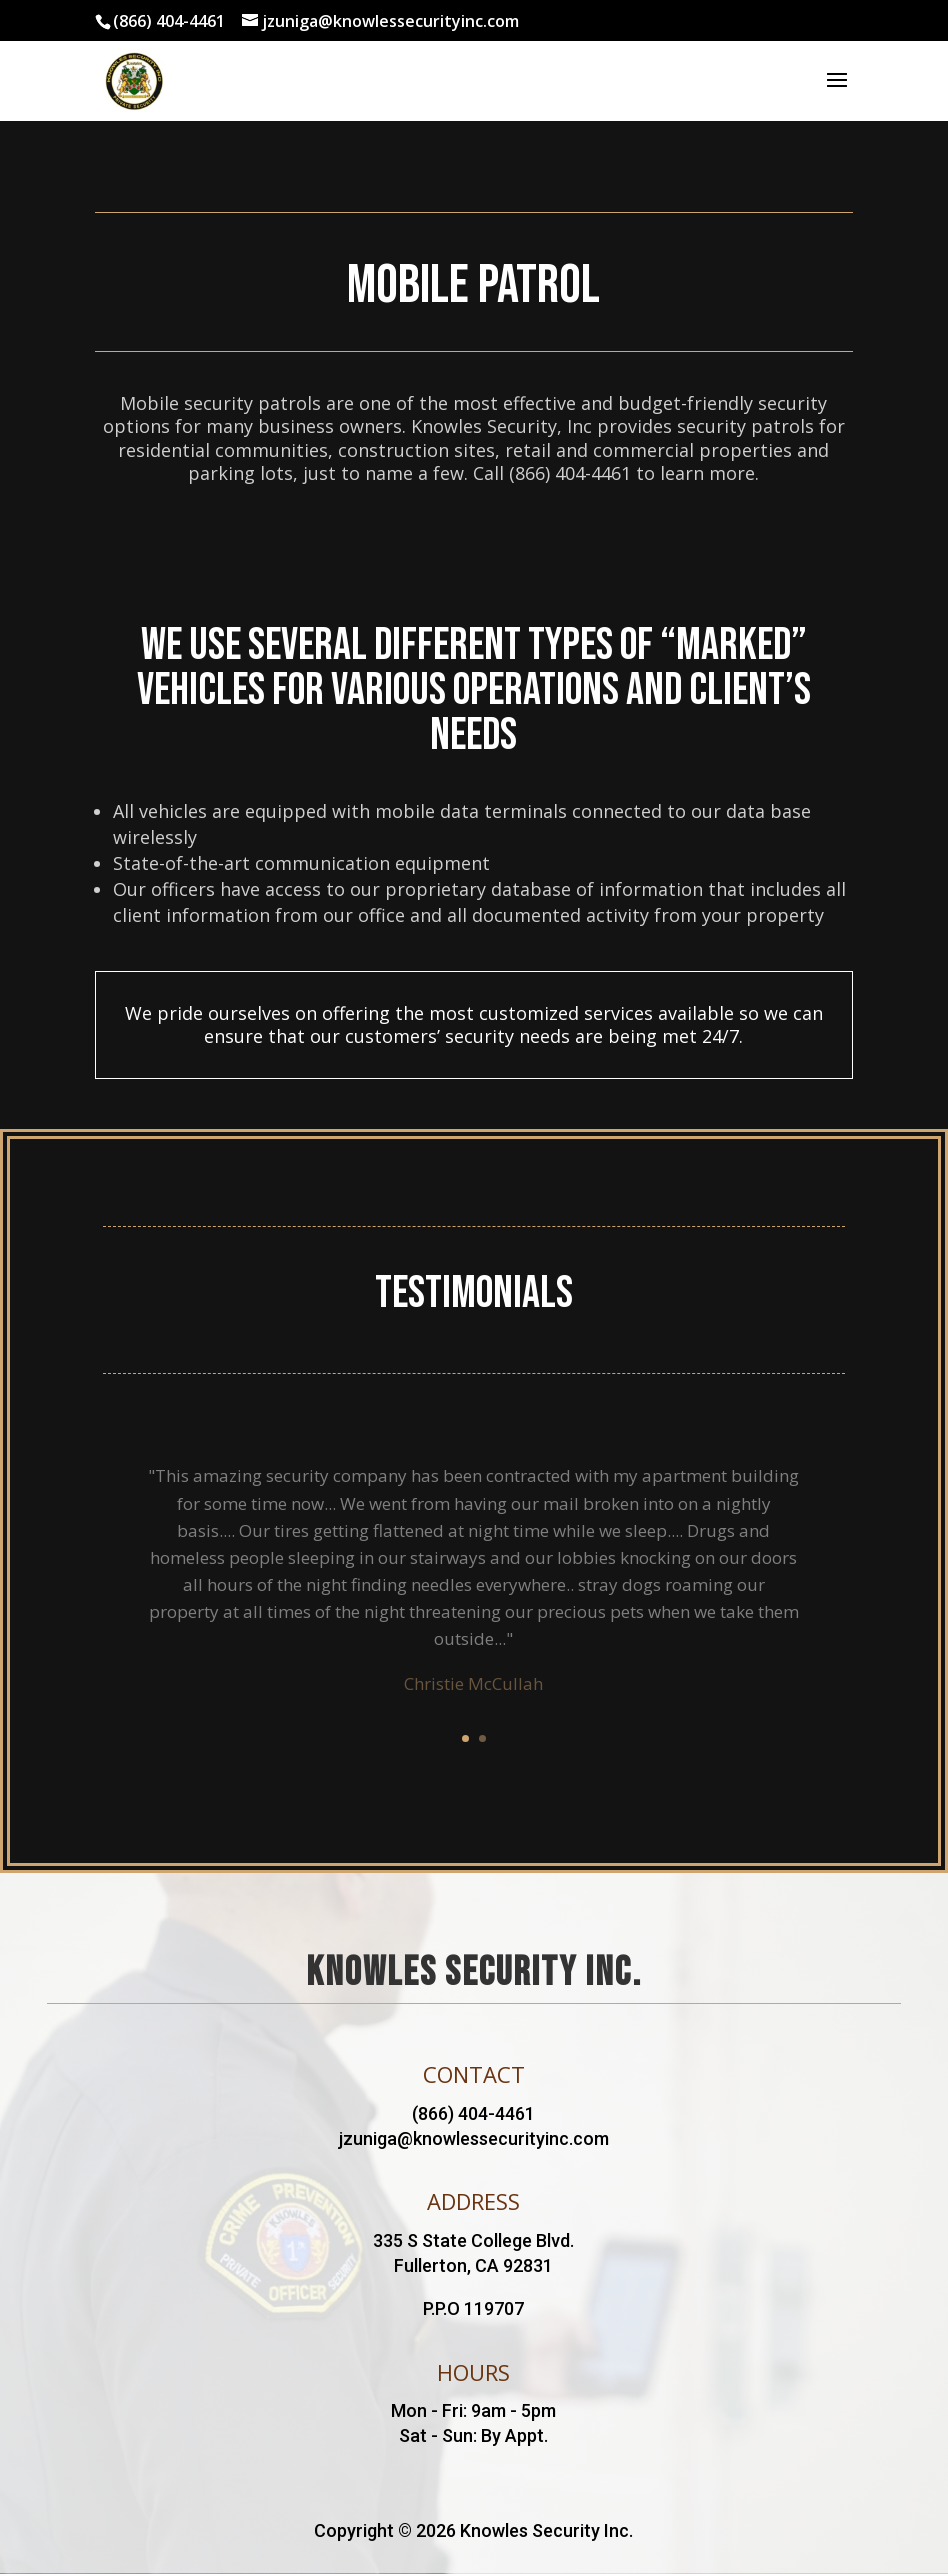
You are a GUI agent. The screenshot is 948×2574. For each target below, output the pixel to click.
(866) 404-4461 (169, 21)
